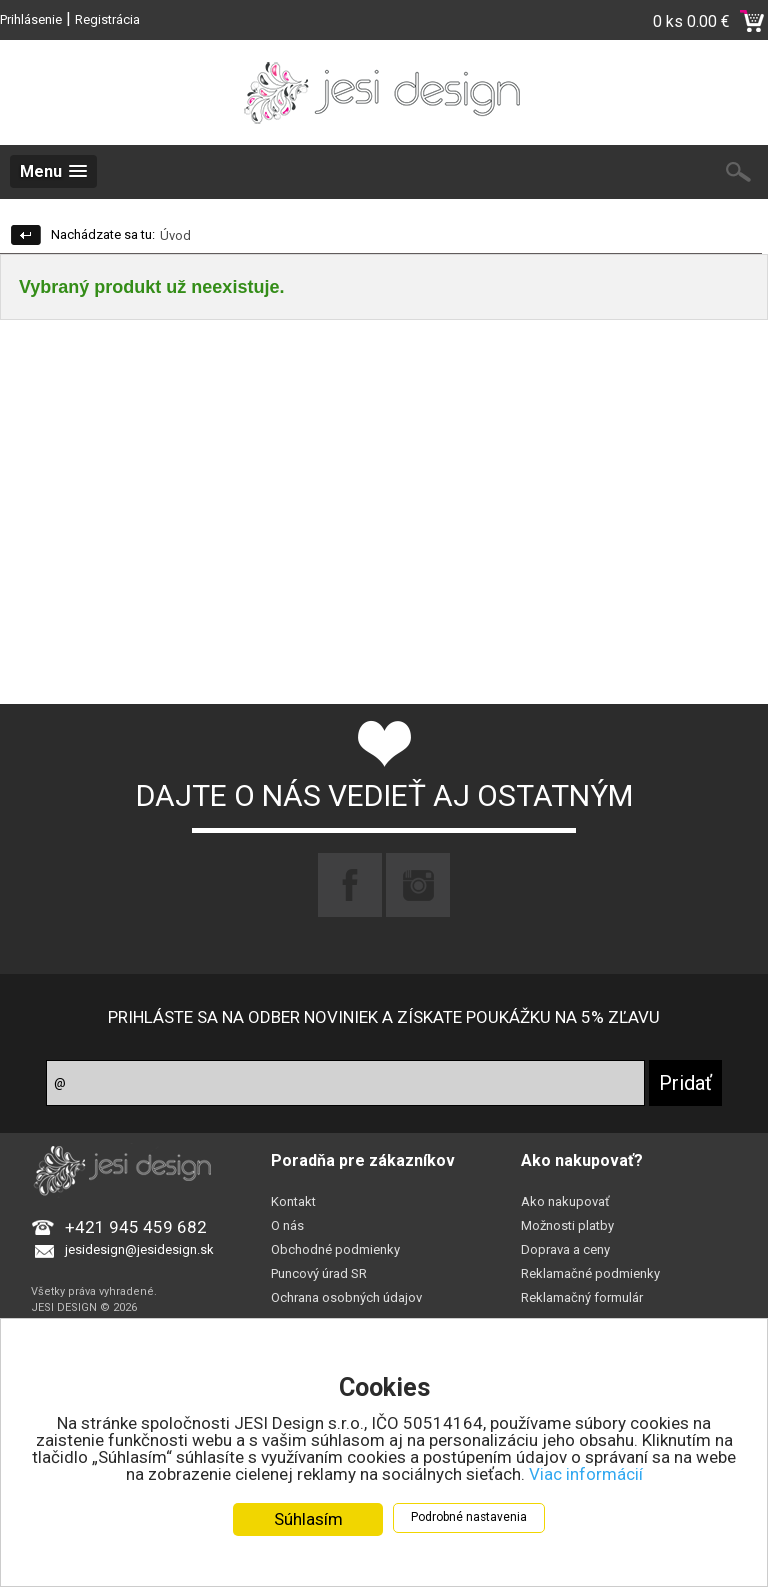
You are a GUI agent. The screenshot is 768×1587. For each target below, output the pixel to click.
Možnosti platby (567, 1225)
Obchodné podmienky (335, 1249)
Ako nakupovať (565, 1201)
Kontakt (293, 1201)
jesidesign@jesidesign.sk (139, 1249)
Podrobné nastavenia (469, 1518)
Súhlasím (308, 1520)
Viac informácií (586, 1475)
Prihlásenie (31, 19)
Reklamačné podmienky (590, 1273)
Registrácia (107, 19)
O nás (287, 1225)
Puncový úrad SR (319, 1273)
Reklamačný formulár (582, 1297)
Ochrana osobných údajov (346, 1297)
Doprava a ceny (565, 1249)
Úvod (175, 235)
